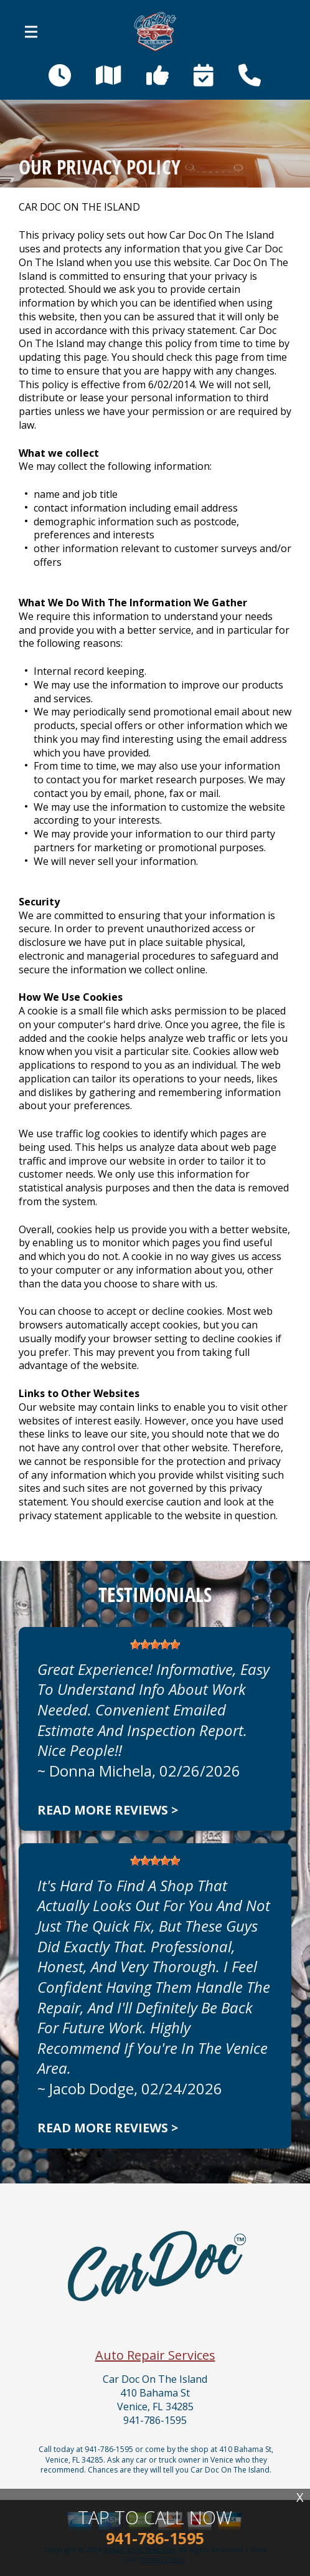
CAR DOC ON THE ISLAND (79, 207)
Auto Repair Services (155, 2355)
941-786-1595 (155, 2420)
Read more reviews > (107, 1809)
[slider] (155, 1644)
